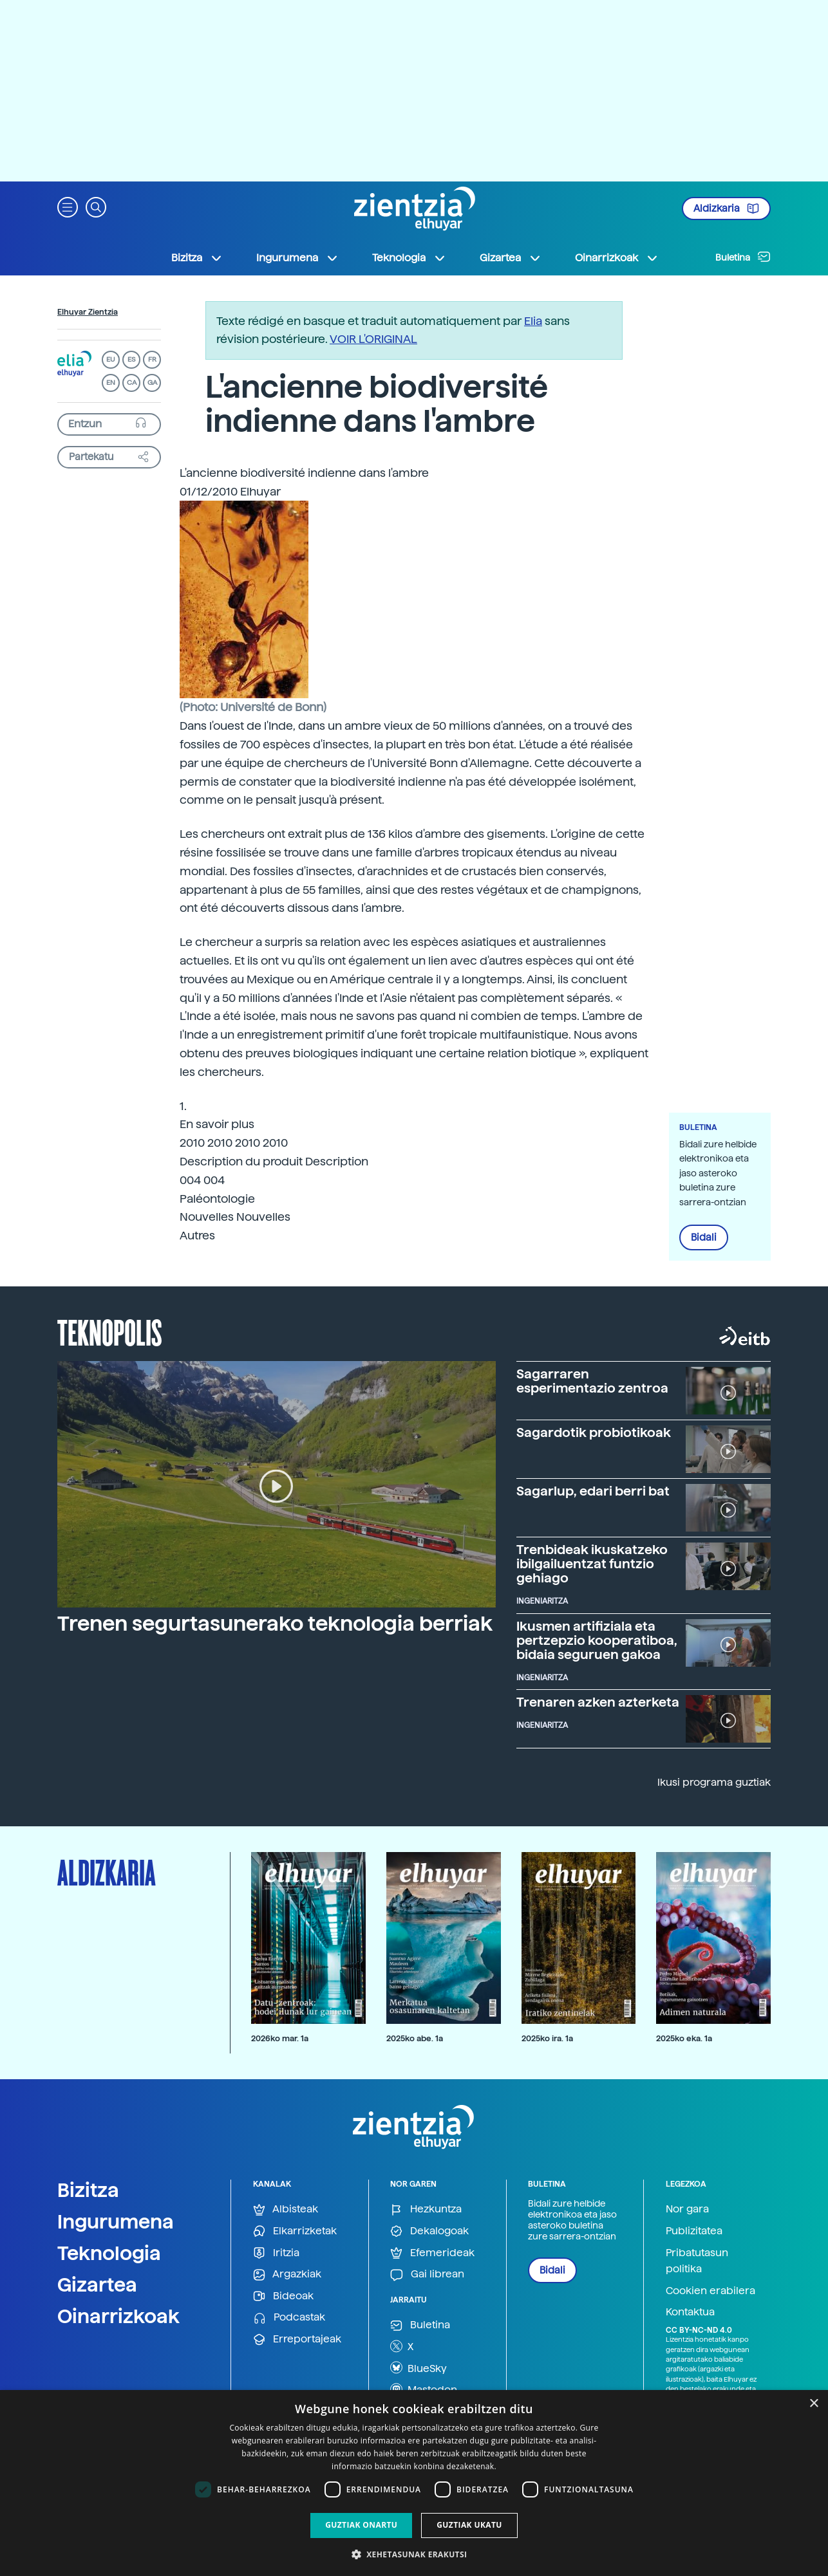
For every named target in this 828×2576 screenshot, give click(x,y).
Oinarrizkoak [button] (617, 258)
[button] (67, 206)
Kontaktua (690, 2312)
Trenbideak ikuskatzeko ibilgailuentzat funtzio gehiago (592, 1564)
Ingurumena (115, 2221)
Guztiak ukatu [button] (469, 2524)
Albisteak (285, 2209)
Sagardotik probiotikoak (593, 1432)
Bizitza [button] (197, 258)
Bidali (704, 1237)
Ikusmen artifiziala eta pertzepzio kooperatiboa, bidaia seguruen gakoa (596, 1640)
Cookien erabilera (710, 2290)
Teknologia (109, 2253)
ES (131, 359)
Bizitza (88, 2189)
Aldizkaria (726, 208)
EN (110, 382)
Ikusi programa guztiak (714, 1782)
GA (152, 382)
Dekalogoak (429, 2231)
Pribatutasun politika (697, 2261)
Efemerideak (432, 2253)
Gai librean (427, 2274)
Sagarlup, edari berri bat (593, 1491)
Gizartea (97, 2284)
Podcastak (289, 2317)
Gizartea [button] (510, 258)
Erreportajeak (297, 2339)
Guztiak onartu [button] (361, 2524)
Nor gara (687, 2209)
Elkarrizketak (295, 2231)
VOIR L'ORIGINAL (373, 339)
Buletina (743, 256)
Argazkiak (287, 2274)
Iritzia (276, 2253)
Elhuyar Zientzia (87, 312)
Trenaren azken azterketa (597, 1702)
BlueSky (418, 2367)
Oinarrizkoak (118, 2316)
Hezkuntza (426, 2209)
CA (131, 382)
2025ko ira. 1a (547, 2038)
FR (152, 359)
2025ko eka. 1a (684, 2038)
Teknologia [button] (409, 258)
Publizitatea (694, 2231)
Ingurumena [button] (297, 258)
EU (110, 359)
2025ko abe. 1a (414, 2038)
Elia (533, 321)
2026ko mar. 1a (279, 2038)
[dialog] (414, 2483)
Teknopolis (109, 1331)
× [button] (813, 2404)
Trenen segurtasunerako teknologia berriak (275, 1623)
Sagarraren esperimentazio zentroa (592, 1381)
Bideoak (283, 2296)
